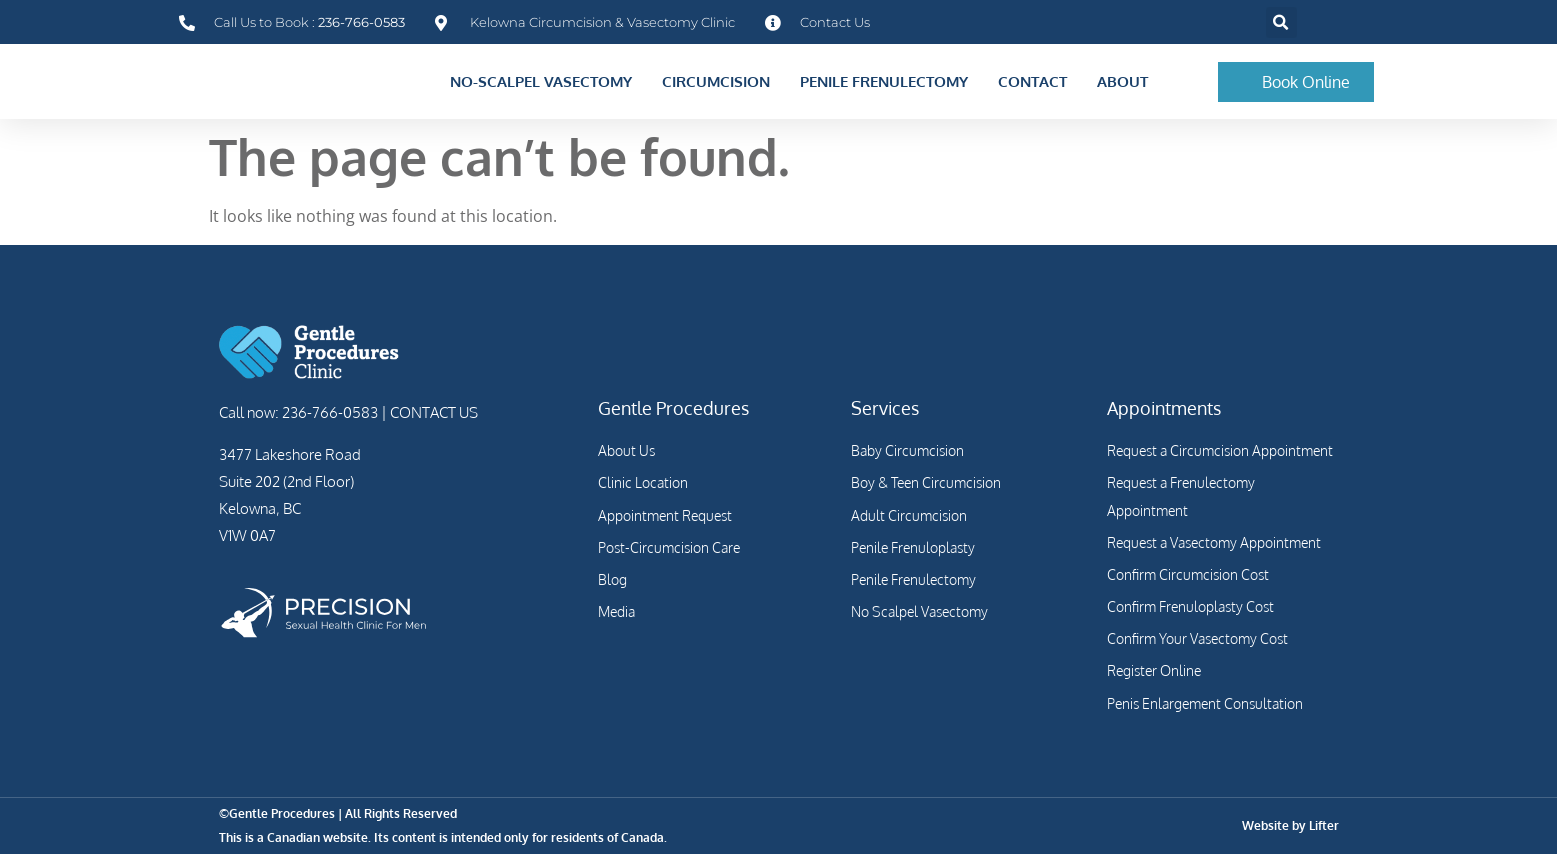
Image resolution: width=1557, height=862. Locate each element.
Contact (1032, 85)
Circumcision (716, 85)
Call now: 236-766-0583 (298, 420)
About (1122, 85)
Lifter (1324, 833)
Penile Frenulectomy (884, 85)
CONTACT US (432, 420)
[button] (1281, 22)
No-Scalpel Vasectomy (541, 85)
